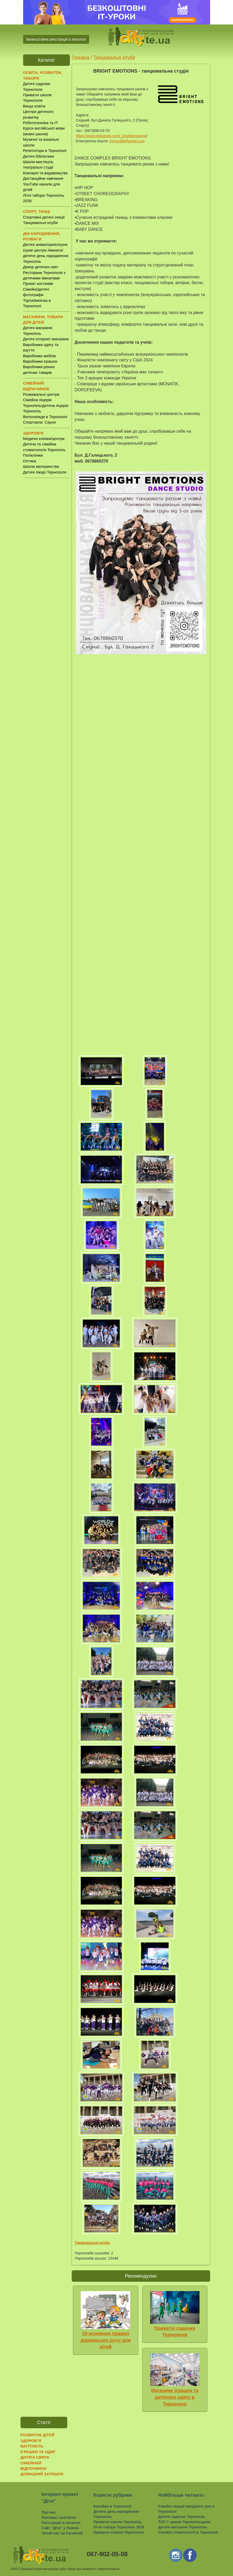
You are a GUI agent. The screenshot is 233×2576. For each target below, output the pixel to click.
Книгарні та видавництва (45, 173)
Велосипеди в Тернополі (45, 416)
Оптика (29, 461)
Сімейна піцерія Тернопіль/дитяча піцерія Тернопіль (45, 405)
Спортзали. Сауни (39, 422)
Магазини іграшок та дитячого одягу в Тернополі (174, 2397)
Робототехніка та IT (40, 122)
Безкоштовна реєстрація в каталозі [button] (56, 39)
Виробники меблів (39, 356)
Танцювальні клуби (40, 222)
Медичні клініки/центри (44, 438)
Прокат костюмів (38, 283)
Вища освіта (34, 106)
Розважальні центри (41, 394)
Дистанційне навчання (43, 178)
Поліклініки (33, 455)
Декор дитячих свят (40, 267)
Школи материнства (41, 466)
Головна (80, 57)
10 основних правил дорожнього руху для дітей (106, 2340)
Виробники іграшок (40, 361)
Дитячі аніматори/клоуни (45, 244)
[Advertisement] (46, 563)
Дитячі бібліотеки (38, 156)
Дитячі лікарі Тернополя (44, 472)
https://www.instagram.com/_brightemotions (111, 136)
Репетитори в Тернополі (44, 150)
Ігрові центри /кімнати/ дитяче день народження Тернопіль (46, 256)
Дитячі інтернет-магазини (46, 339)
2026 (13, 2569)
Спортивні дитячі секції (44, 217)
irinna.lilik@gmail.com (127, 141)
